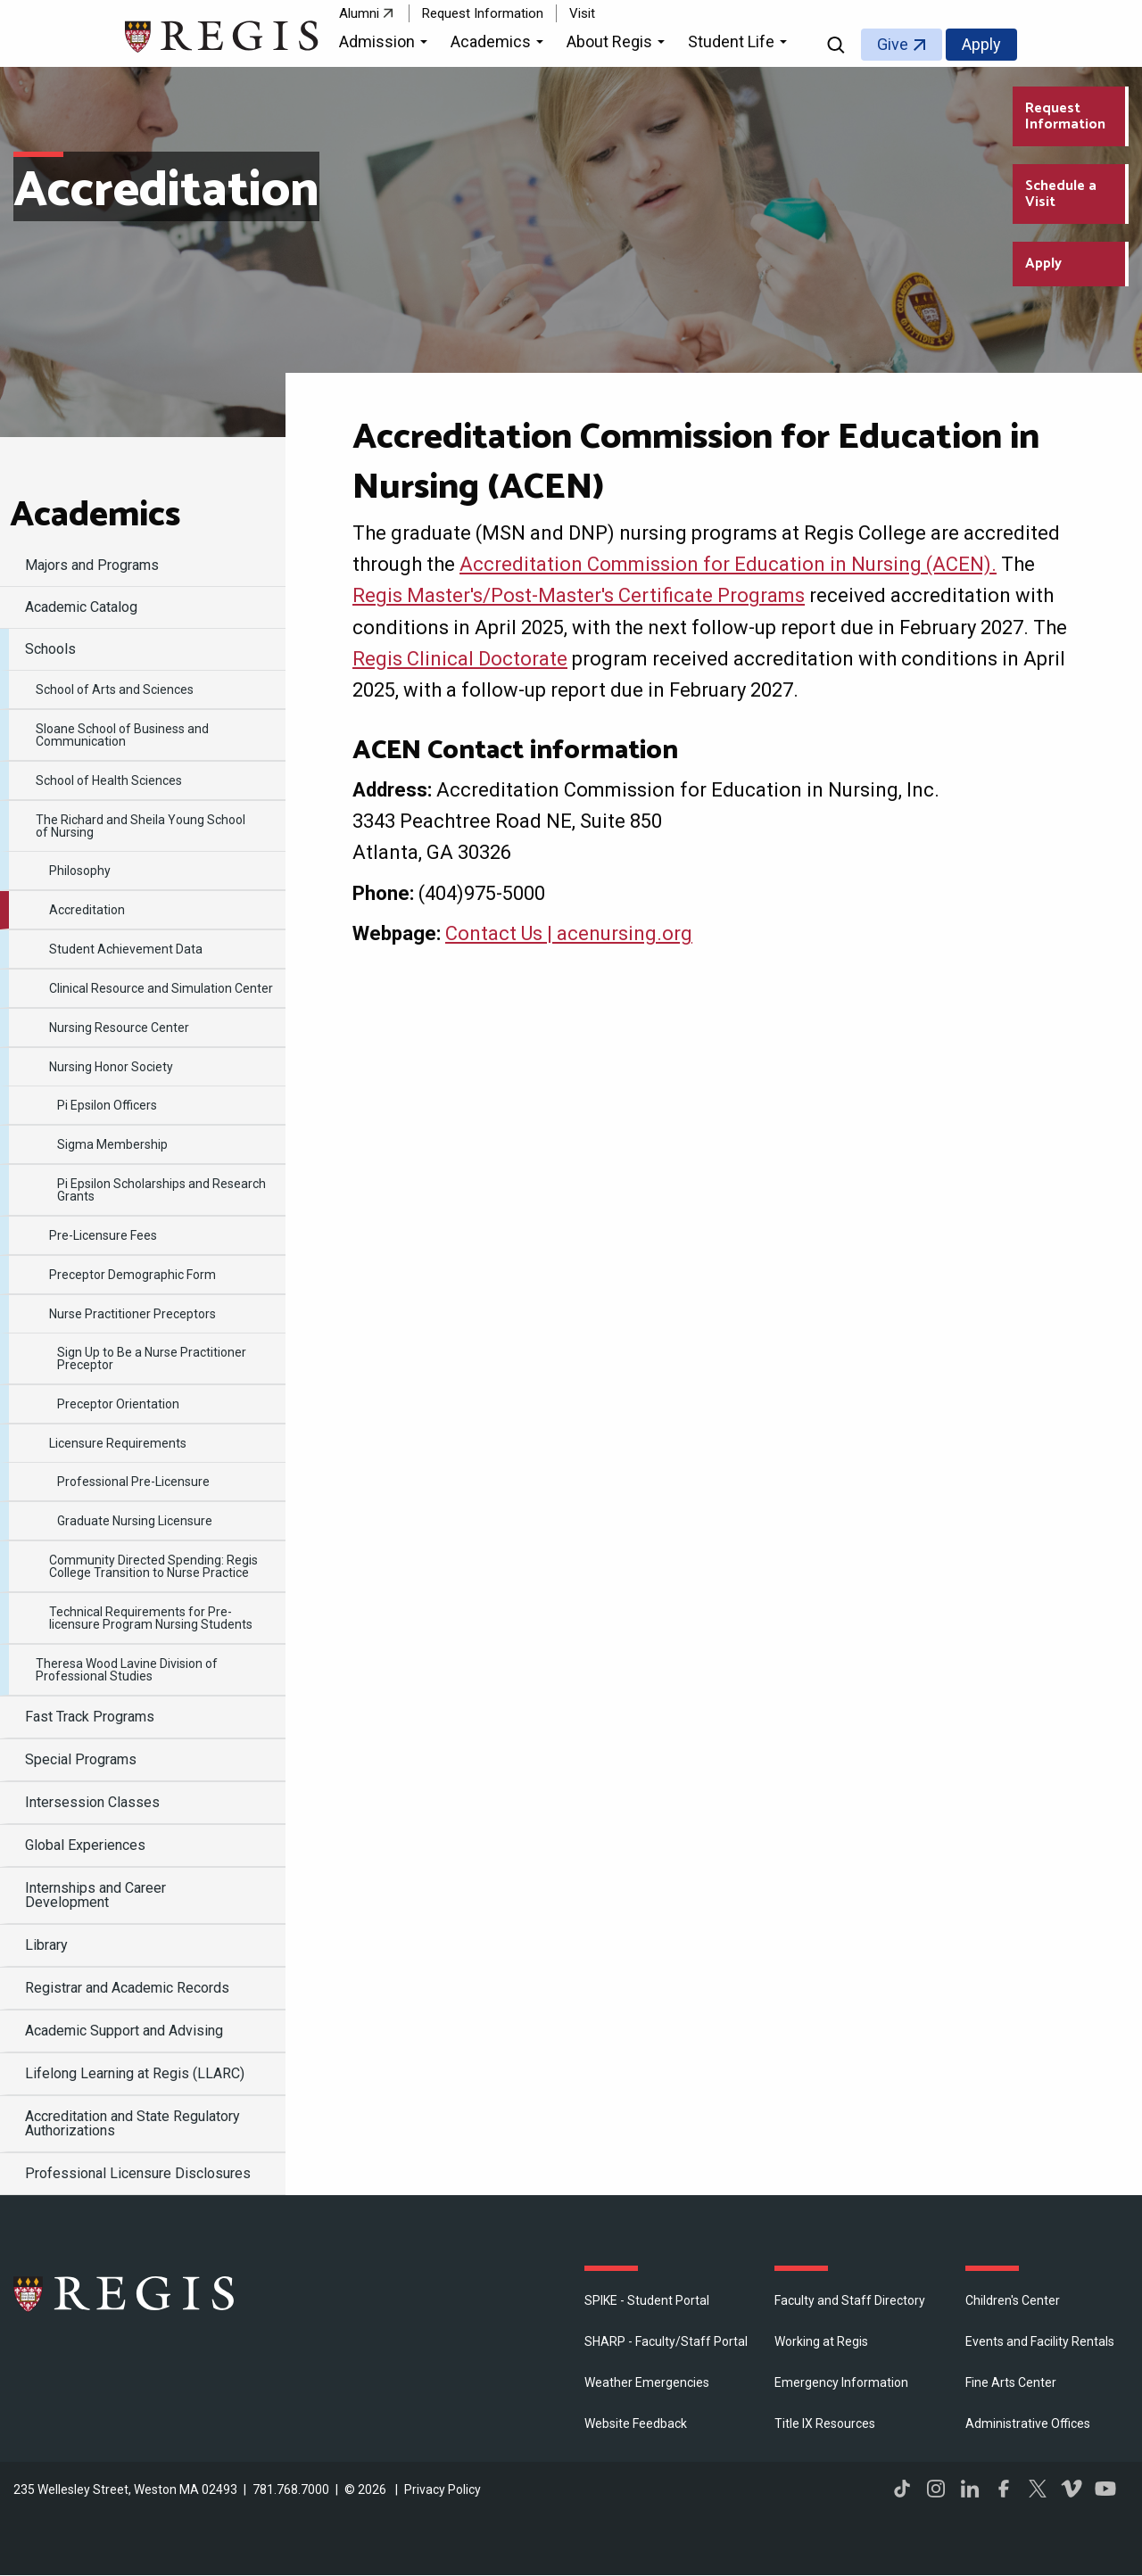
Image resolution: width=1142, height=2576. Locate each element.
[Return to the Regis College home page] (222, 34)
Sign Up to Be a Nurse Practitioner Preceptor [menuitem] (151, 1358)
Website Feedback (635, 2423)
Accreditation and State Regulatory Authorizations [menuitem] (132, 2123)
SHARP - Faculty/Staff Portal (666, 2341)
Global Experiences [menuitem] (85, 1845)
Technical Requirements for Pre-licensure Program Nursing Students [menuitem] (150, 1618)
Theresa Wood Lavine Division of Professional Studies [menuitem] (127, 1669)
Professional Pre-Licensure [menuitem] (133, 1481)
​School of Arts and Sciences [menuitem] (115, 689)
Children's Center (1012, 2300)
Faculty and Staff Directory (849, 2300)
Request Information (482, 13)
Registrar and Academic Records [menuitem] (127, 1987)
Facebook (1003, 2489)
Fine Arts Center (1010, 2382)
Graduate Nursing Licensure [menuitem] (134, 1521)
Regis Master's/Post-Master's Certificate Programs (578, 595)
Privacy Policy (442, 2489)
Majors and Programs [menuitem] (92, 565)
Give (892, 44)
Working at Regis (821, 2341)
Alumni (359, 13)
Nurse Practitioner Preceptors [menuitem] (132, 1314)
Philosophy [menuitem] (80, 870)
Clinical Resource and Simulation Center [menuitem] (161, 988)
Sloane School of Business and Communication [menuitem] (122, 735)
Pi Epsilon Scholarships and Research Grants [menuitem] (161, 1190)
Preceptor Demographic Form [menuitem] (132, 1274)
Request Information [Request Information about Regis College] (1065, 116)
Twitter (1037, 2489)
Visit (582, 13)
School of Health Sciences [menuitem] (109, 780)
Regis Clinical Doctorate (459, 659)
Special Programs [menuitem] (81, 1759)
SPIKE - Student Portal (646, 2300)
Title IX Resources (824, 2423)
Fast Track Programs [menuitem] (89, 1716)
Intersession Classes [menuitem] (92, 1802)
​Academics (95, 515)
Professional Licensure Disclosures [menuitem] (138, 2173)
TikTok (902, 2489)
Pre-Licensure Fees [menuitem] (103, 1235)
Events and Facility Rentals (1039, 2341)
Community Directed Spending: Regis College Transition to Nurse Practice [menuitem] (153, 1566)
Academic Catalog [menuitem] (81, 607)
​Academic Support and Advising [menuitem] (124, 2030)
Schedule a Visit (1060, 194)
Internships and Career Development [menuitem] (95, 1895)
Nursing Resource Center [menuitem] (119, 1027)
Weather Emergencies (646, 2382)
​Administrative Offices (1027, 2423)
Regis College (124, 2293)
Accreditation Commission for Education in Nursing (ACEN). (728, 564)
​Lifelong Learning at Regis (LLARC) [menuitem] (134, 2073)
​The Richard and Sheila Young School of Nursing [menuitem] (140, 826)
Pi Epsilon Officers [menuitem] (107, 1105)
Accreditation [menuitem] (87, 910)
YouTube (1105, 2489)
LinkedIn (970, 2489)
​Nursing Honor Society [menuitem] (111, 1067)
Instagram (936, 2489)
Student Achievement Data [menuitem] (126, 949)
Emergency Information (841, 2382)
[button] (386, 44)
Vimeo (1071, 2489)
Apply (981, 44)
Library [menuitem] (46, 1944)
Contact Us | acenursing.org (568, 933)
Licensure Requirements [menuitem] (117, 1443)
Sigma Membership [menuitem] (112, 1144)
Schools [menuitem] (50, 648)
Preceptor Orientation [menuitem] (118, 1404)
